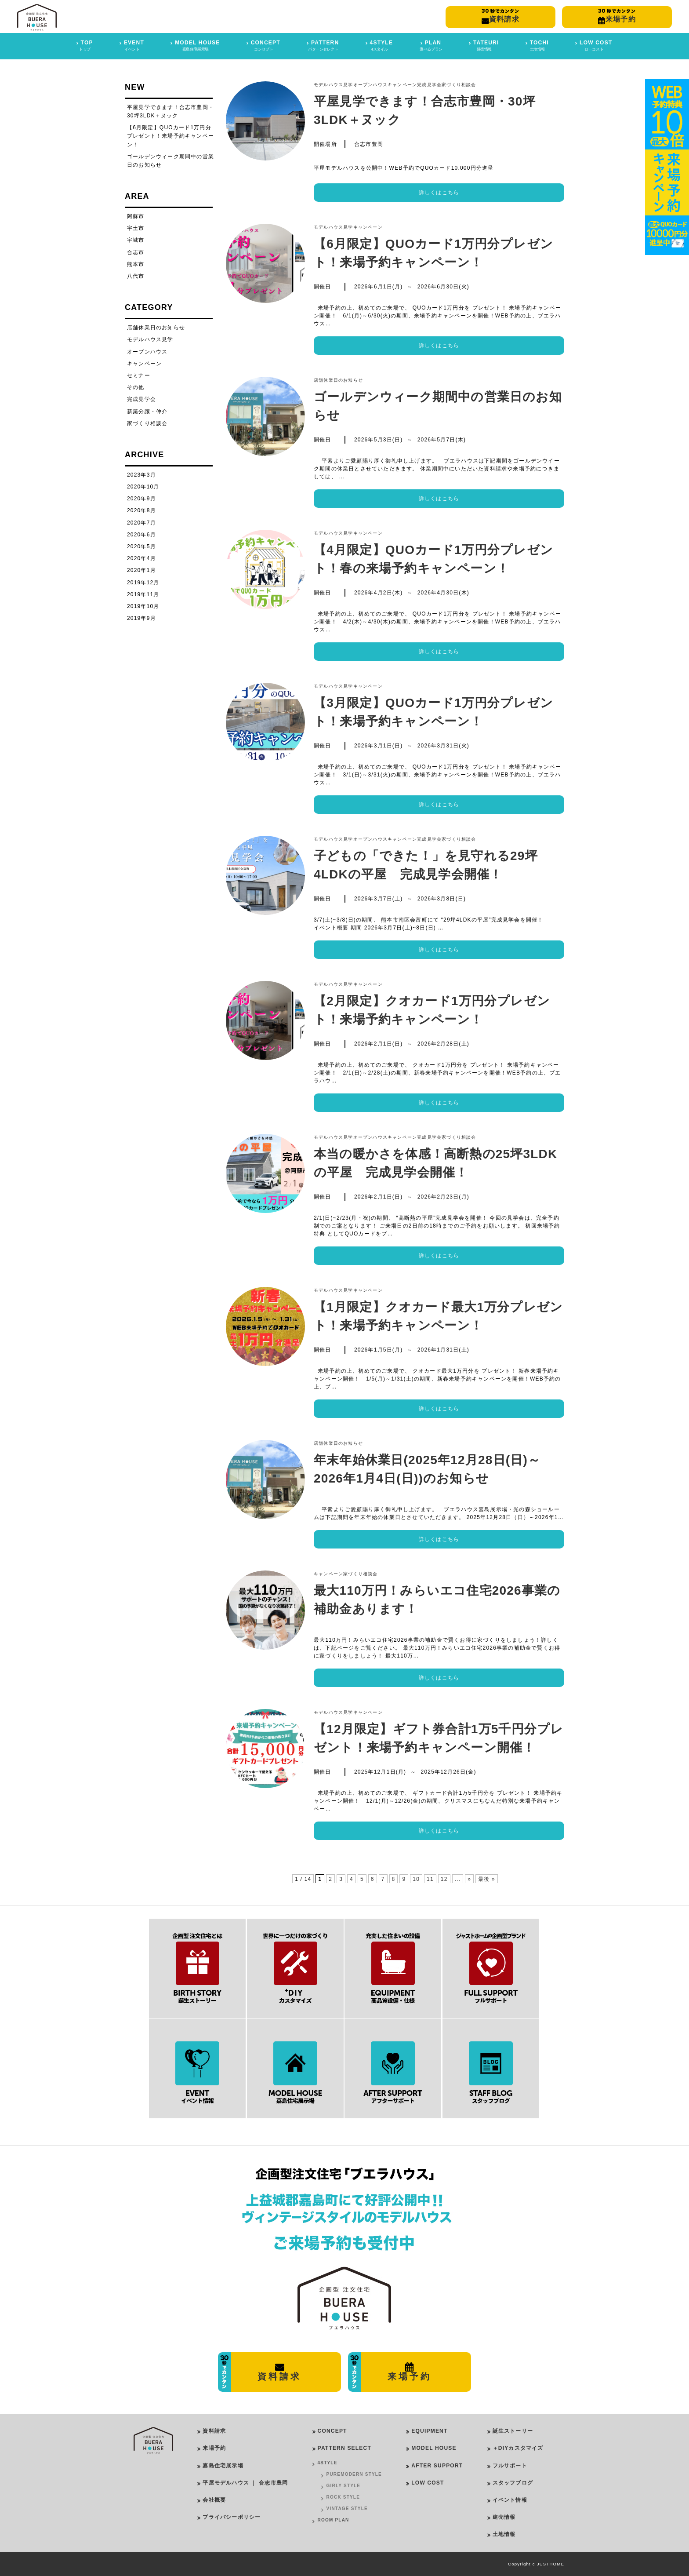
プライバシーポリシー (232, 2517)
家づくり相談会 (459, 84)
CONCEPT (332, 2431)
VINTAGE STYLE (347, 2508)
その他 (136, 387)
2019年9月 (141, 618)
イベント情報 (510, 2500)
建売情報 (504, 2517)
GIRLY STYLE (343, 2485)
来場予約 (214, 2448)
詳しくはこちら (439, 192)
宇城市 (136, 240)
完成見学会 (429, 84)
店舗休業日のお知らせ (338, 380)
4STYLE (327, 2462)
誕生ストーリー (513, 2431)
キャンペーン (402, 84)
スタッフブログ (513, 2483)
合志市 (136, 252)
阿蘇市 (136, 216)
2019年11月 (143, 594)
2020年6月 (141, 535)
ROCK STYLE (343, 2497)
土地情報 (504, 2534)
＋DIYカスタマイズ (518, 2448)
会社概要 (214, 2500)
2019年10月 (143, 606)
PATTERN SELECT (344, 2448)
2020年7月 (141, 523)
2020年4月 (141, 558)
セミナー (138, 375)
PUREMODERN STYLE (354, 2474)
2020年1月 (141, 570)
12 (444, 1879)
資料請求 (214, 2431)
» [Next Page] (469, 1879)
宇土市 (136, 228)
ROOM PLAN (333, 2520)
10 (416, 1879)
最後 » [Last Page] (486, 1879)
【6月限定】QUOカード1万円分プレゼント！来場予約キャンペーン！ (170, 135)
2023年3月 (141, 475)
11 (430, 1879)
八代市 (136, 276)
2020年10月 (143, 487)
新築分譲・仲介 (147, 411)
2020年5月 (141, 546)
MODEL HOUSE (433, 2448)
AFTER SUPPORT (437, 2466)
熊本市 (136, 264)
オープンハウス (370, 84)
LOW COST (427, 2483)
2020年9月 (141, 499)
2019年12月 (143, 582)
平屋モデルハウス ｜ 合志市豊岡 (245, 2483)
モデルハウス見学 (333, 84)
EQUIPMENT (429, 2431)
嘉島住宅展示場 (223, 2466)
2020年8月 (141, 510)
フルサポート (510, 2466)
